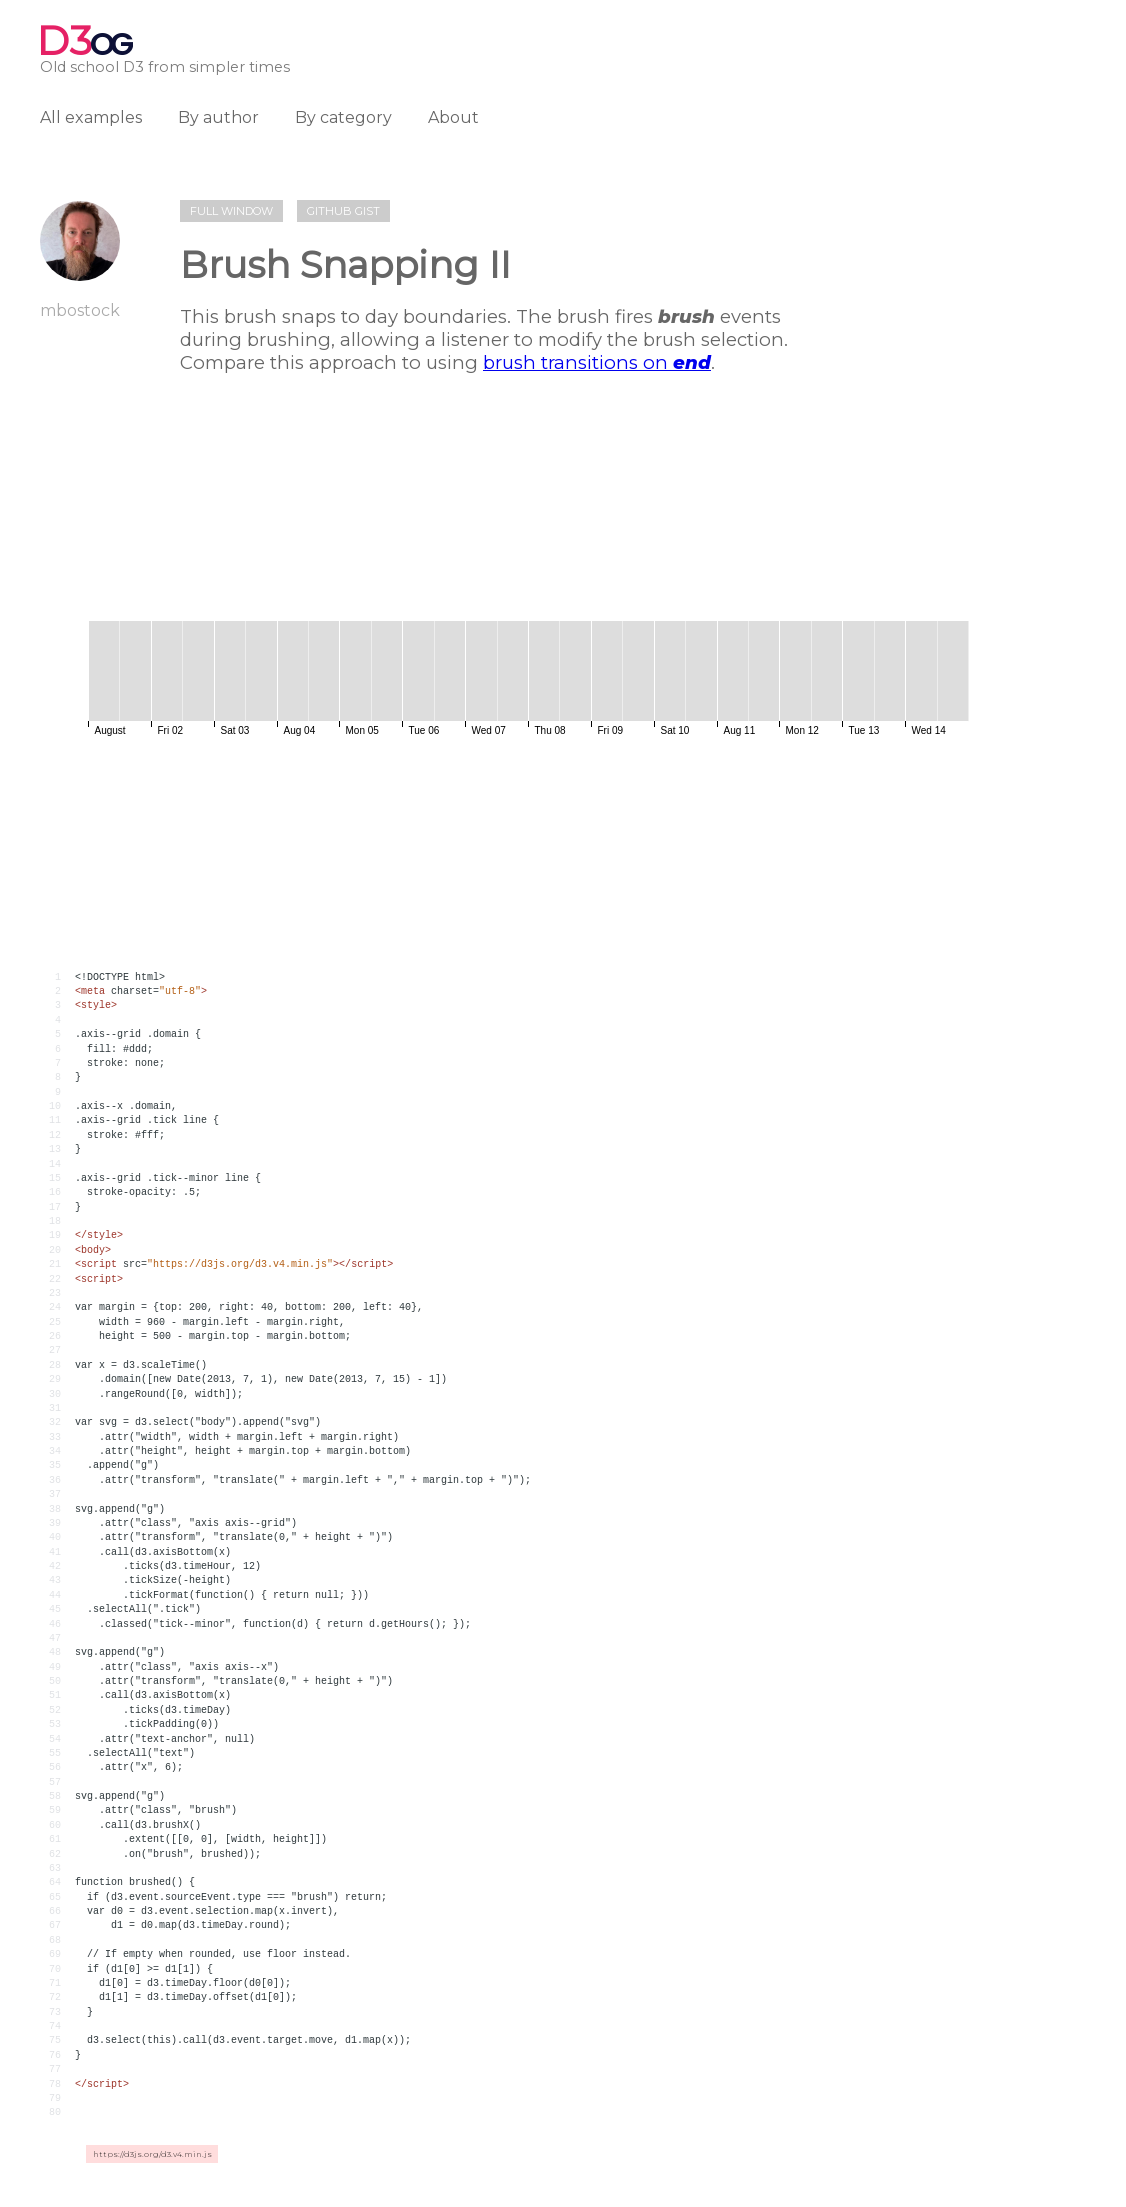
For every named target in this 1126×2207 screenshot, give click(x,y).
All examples (91, 117)
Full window (231, 211)
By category (343, 117)
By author (218, 117)
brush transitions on (597, 362)
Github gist (343, 211)
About (453, 117)
